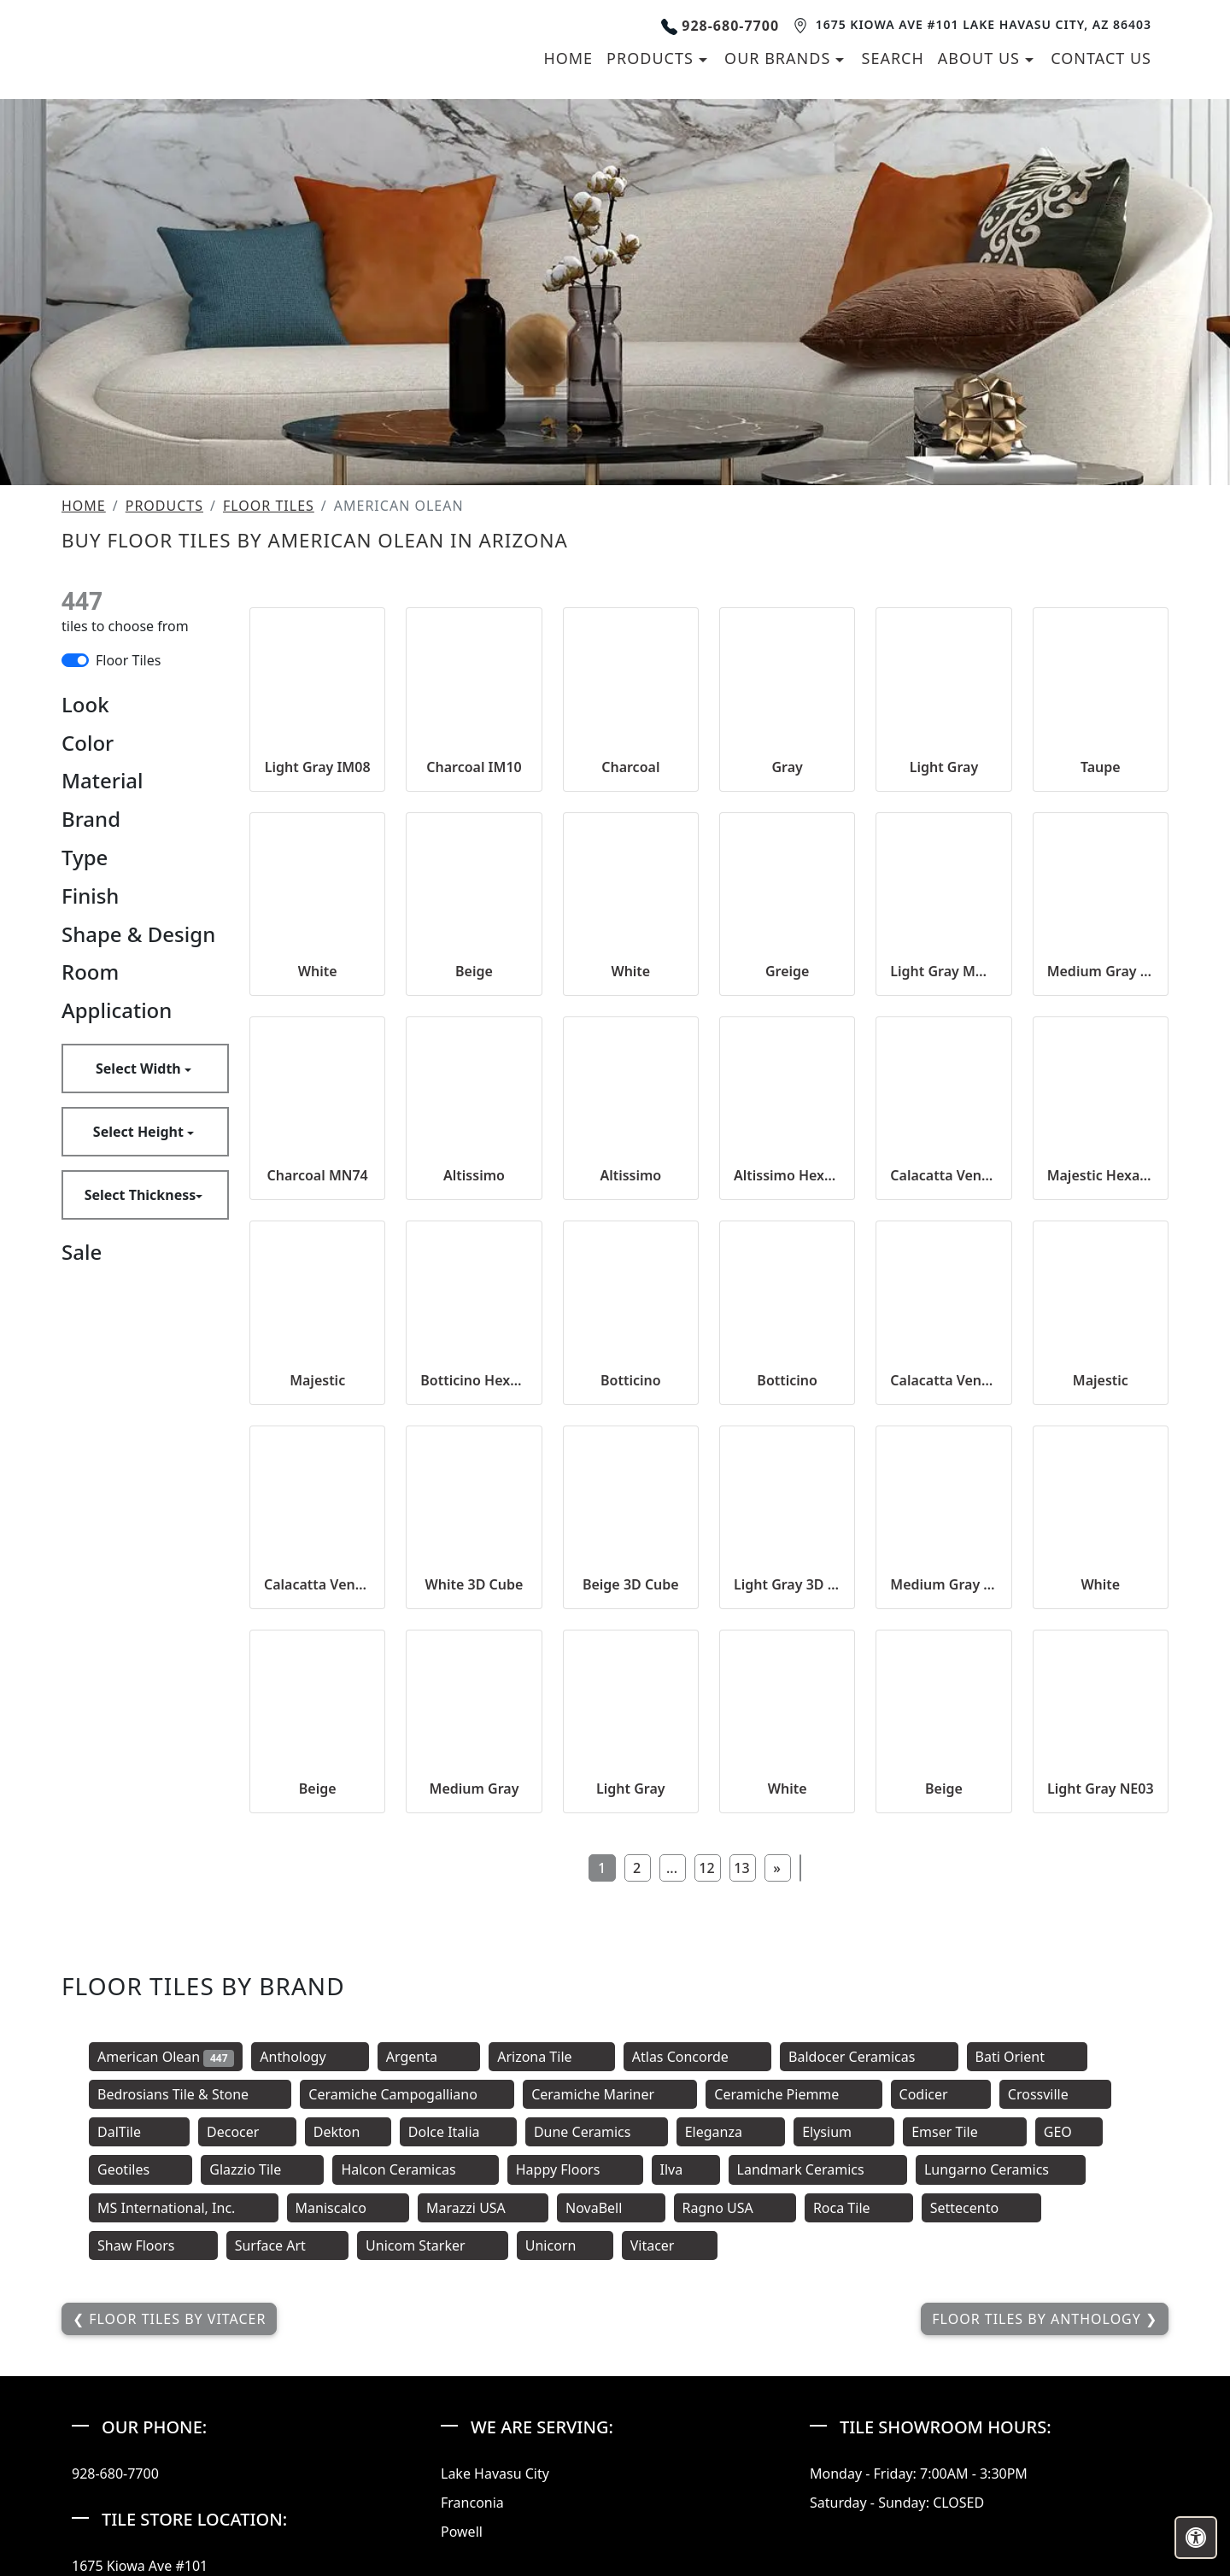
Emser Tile (964, 2355)
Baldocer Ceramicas (869, 2280)
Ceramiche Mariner (609, 2318)
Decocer (247, 2355)
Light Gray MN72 (943, 1195)
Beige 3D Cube (631, 1808)
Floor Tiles (268, 729)
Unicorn (565, 2469)
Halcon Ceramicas (415, 2393)
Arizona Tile (551, 2280)
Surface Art (287, 2469)
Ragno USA (735, 2430)
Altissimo (474, 1399)
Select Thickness (140, 1418)
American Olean (165, 2280)
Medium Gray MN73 (1100, 1195)
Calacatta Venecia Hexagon (317, 1808)
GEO (1069, 2355)
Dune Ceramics (596, 2355)
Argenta (429, 2280)
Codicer (940, 2318)
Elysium (844, 2355)
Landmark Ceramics (818, 2393)
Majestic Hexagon (1100, 1399)
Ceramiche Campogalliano (407, 2318)
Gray (786, 990)
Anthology (310, 2280)
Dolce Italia (458, 2355)
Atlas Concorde (697, 2280)
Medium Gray (474, 2012)
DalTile (139, 2355)
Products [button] (652, 170)
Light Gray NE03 (1100, 2012)
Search (893, 170)
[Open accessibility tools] (1195, 2537)
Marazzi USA (483, 2430)
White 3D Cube (474, 1808)
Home (568, 170)
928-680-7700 (719, 136)
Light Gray (944, 990)
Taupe (1101, 990)
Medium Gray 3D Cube (943, 1808)
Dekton (348, 2355)
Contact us (1101, 170)
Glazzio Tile (262, 2393)
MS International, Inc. (183, 2430)
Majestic (317, 1603)
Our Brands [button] (779, 170)
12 (706, 2091)
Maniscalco (348, 2430)
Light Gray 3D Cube (787, 1808)
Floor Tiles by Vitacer (175, 2542)
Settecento (982, 2430)
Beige (474, 1195)
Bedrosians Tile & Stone (190, 2318)
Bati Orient (1027, 2280)
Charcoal (630, 990)
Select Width (140, 1292)
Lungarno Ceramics (1000, 2393)
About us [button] (981, 170)
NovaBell (611, 2430)
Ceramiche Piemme (793, 2318)
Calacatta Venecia (943, 1399)
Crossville (1055, 2318)
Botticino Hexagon (473, 1603)
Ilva (686, 2393)
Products (164, 729)
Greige (787, 1195)
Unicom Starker (433, 2469)
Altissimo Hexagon (787, 1399)
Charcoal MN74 (317, 1399)
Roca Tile (859, 2430)
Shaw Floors (153, 2469)
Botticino (630, 1603)
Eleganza (730, 2355)
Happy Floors (575, 2393)
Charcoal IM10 (473, 990)
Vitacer (669, 2469)
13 (741, 2091)
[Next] (777, 2092)
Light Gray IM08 (318, 990)
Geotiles (140, 2393)
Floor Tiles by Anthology (1038, 2542)
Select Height (140, 1355)
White (317, 1195)
